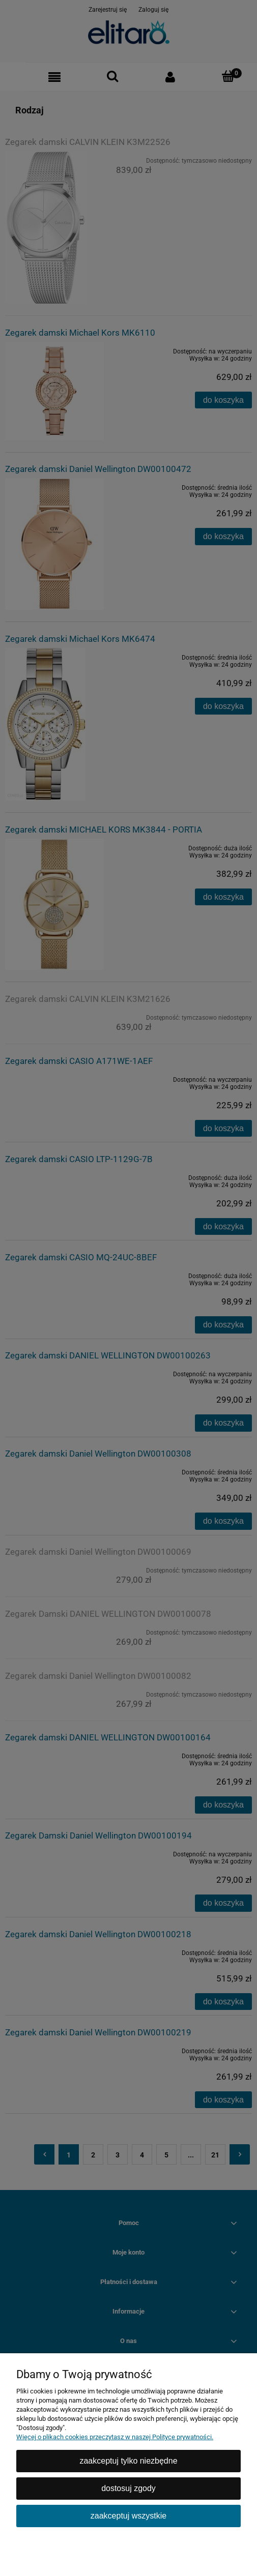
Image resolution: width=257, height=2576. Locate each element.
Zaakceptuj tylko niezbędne (128, 2460)
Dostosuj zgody (128, 2488)
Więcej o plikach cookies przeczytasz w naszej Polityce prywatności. (114, 2437)
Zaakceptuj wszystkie (128, 2515)
